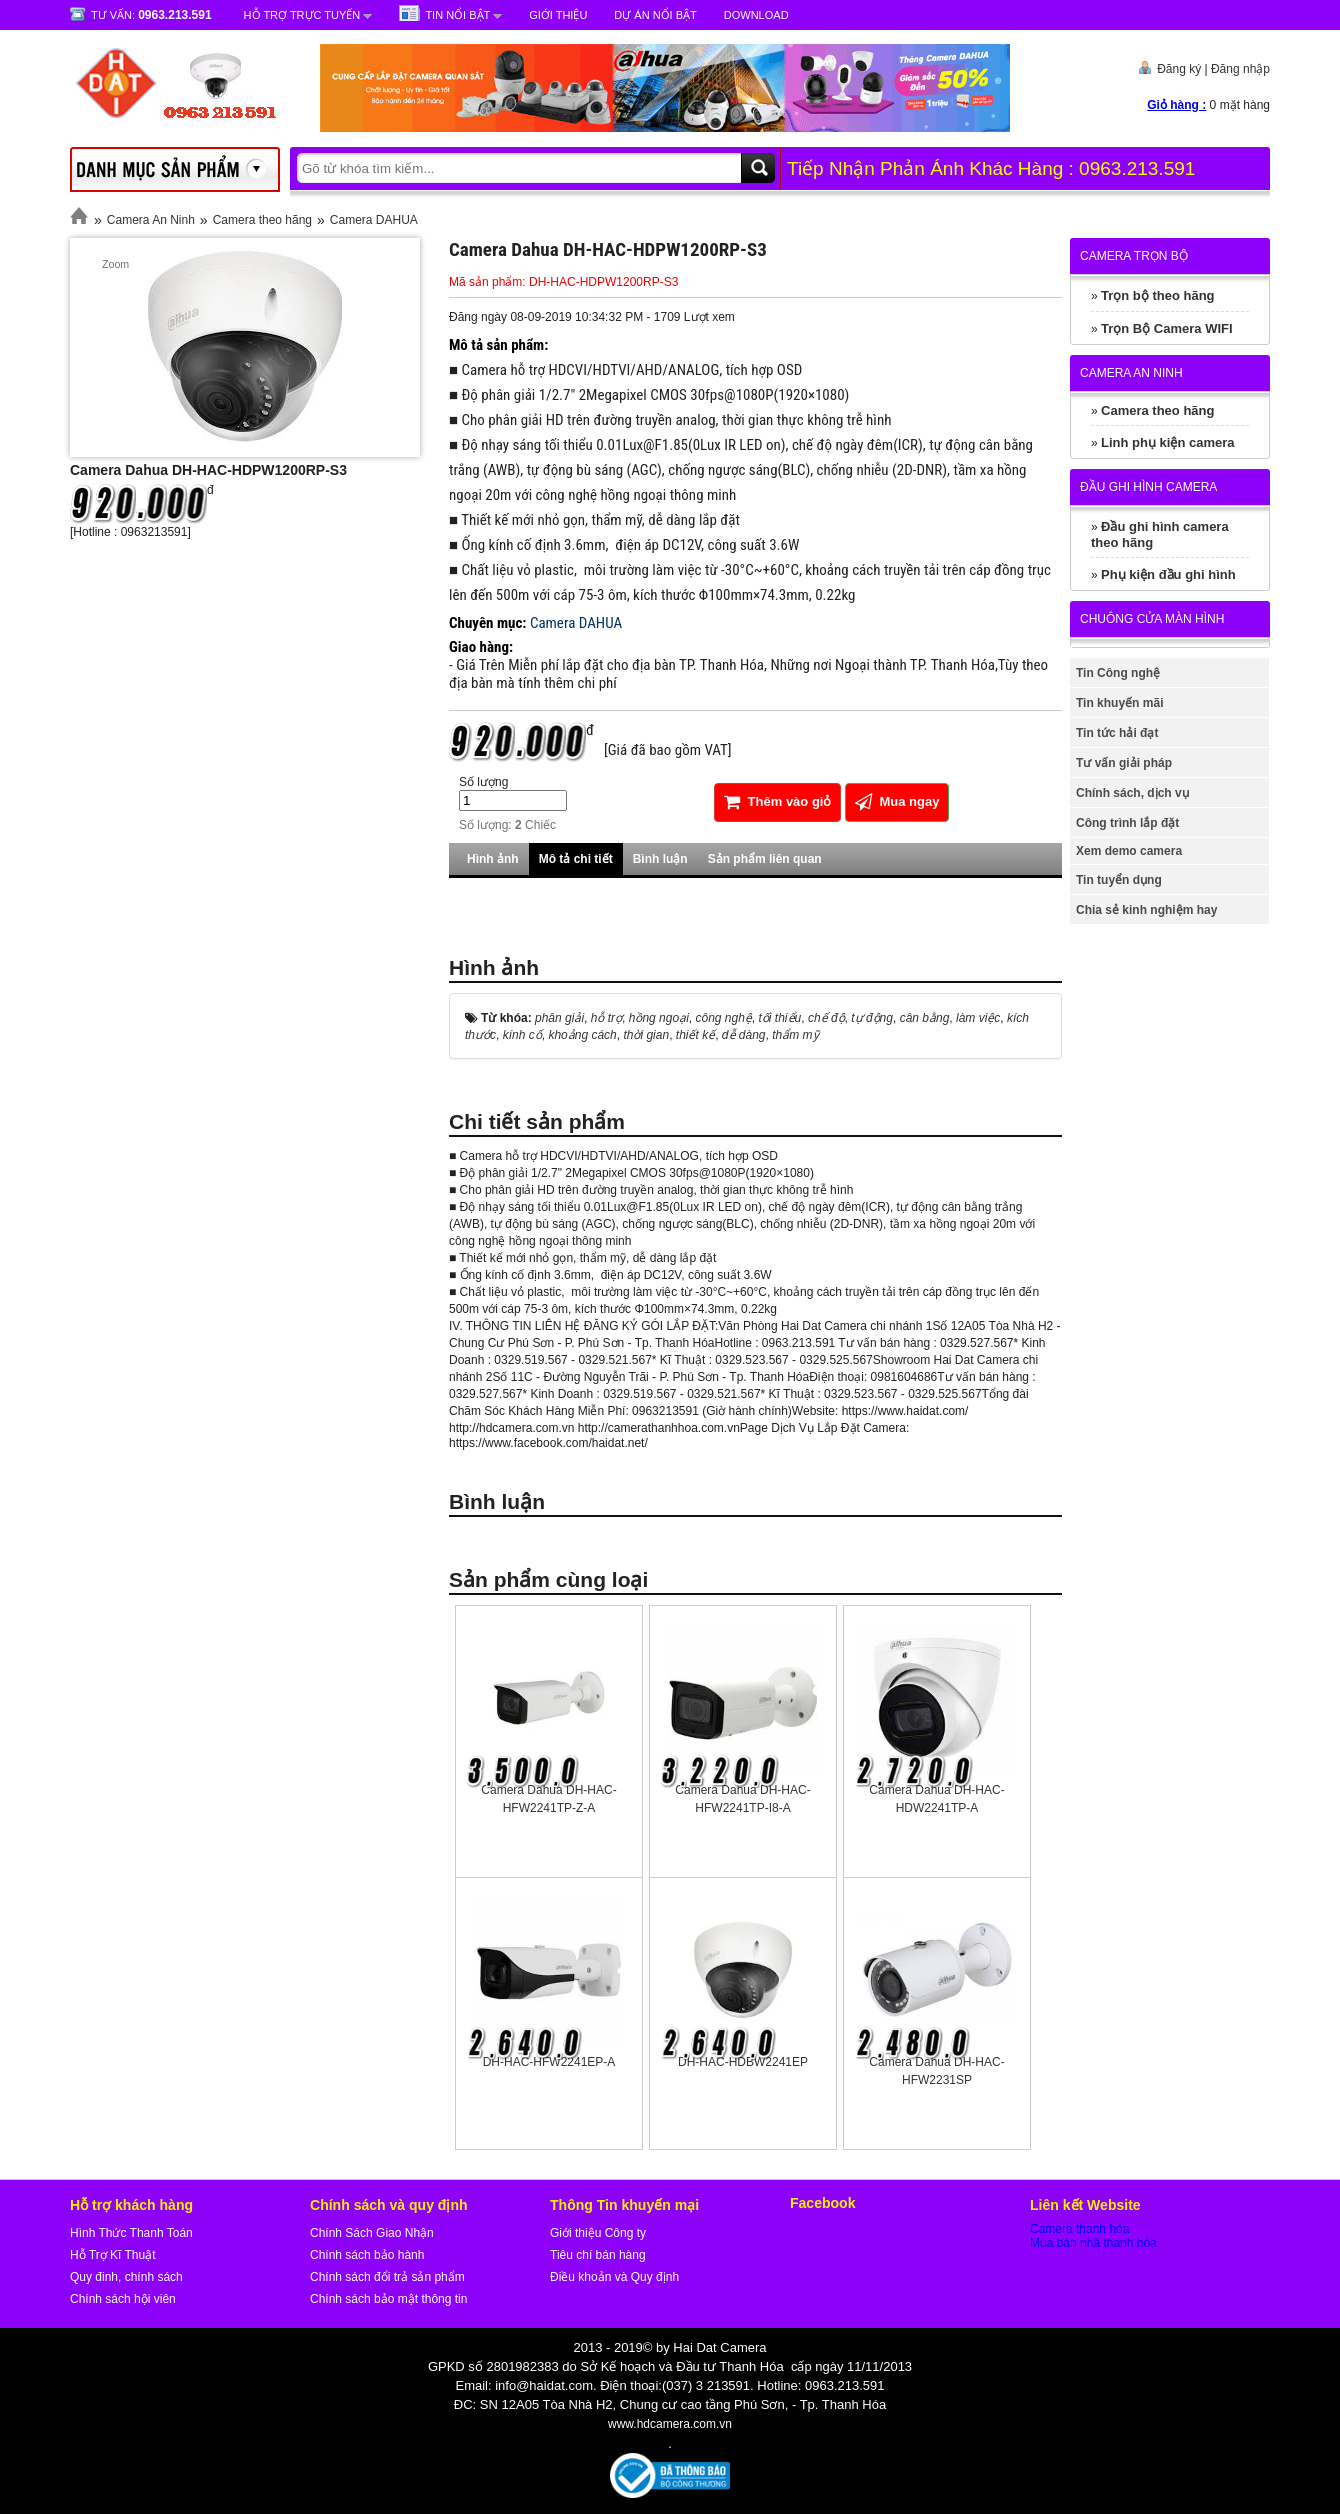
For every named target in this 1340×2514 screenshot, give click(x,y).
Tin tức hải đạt (1117, 733)
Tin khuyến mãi (1119, 703)
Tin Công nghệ (1118, 673)
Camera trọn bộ (1134, 256)
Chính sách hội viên (123, 2299)
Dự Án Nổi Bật (655, 15)
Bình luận (660, 859)
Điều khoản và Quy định (614, 2277)
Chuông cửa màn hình (1152, 619)
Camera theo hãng (262, 220)
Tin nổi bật (457, 15)
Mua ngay (897, 801)
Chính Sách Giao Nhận (372, 2233)
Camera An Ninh (151, 220)
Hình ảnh (493, 859)
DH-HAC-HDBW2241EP (743, 2062)
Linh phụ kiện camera (1167, 442)
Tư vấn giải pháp (1124, 763)
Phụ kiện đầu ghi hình (1168, 574)
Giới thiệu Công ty (598, 2233)
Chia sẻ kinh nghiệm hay (1146, 910)
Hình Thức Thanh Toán (131, 2233)
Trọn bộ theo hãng (1158, 295)
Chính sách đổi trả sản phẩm (387, 2277)
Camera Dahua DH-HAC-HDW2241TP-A (936, 1799)
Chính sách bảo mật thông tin (388, 2299)
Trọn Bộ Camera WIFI (1167, 328)
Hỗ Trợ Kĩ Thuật (112, 2255)
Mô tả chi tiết (576, 859)
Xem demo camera (1129, 851)
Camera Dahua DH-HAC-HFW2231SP (936, 2071)
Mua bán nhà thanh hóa (1093, 2243)
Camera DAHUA (374, 220)
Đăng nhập (1240, 69)
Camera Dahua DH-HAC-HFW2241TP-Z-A (548, 1799)
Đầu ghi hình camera (1148, 487)
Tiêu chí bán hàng (598, 2255)
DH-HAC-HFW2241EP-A (549, 2062)
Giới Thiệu (558, 15)
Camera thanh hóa (1079, 2229)
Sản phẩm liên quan (765, 859)
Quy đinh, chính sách (126, 2277)
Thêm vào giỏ (777, 801)
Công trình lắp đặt (1127, 823)
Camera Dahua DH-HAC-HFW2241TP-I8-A (742, 1799)
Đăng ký (1179, 69)
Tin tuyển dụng (1119, 880)
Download (756, 15)
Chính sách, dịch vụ (1132, 793)
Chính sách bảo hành (367, 2255)
